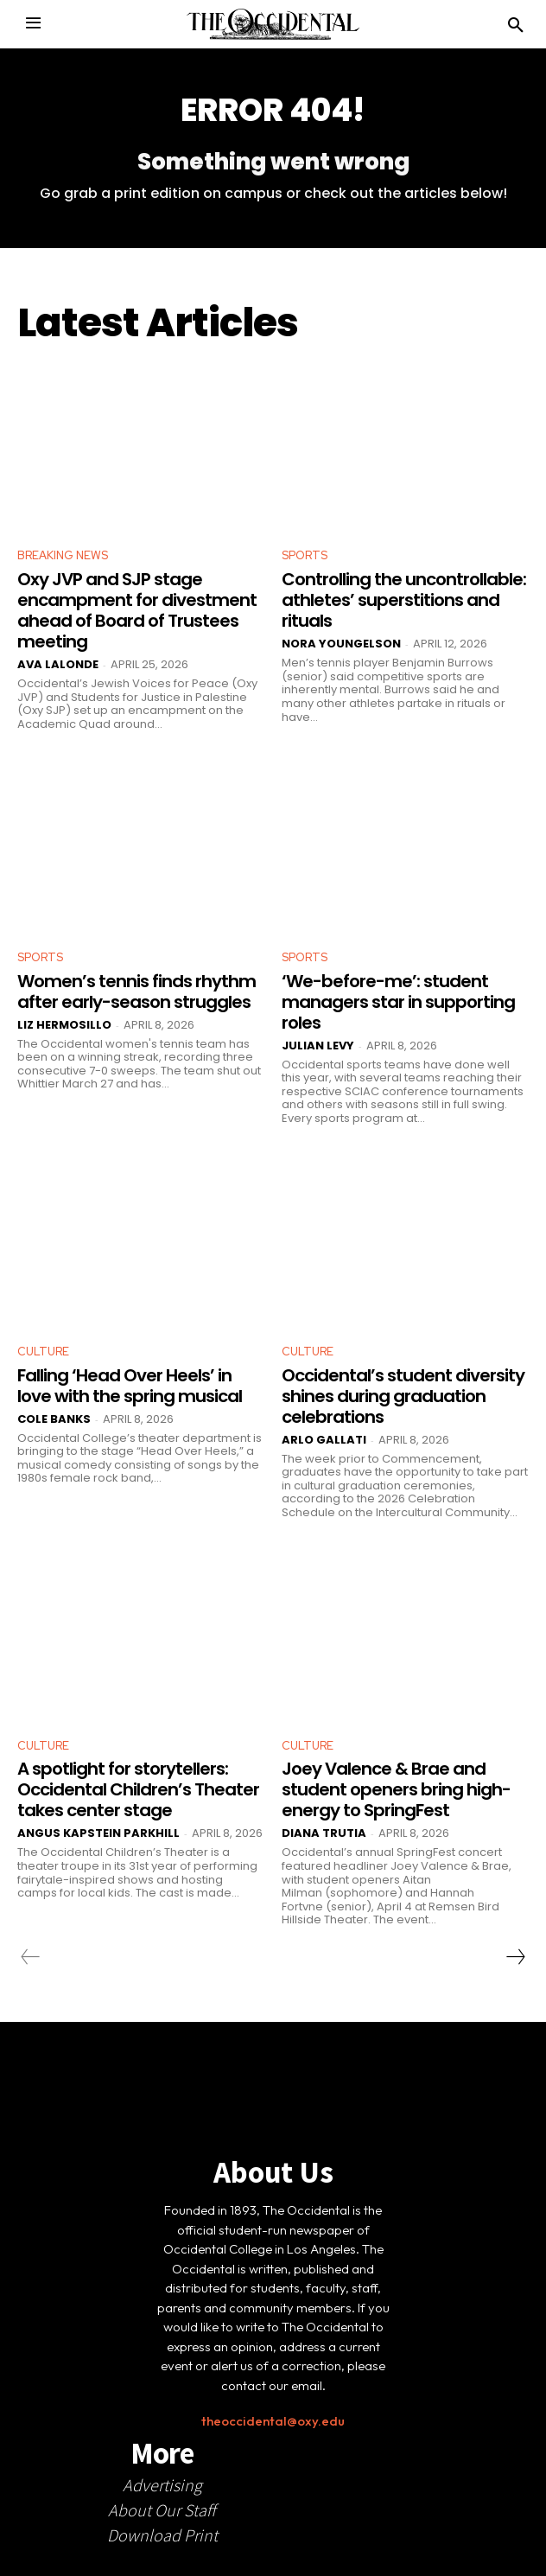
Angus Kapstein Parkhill (98, 1833)
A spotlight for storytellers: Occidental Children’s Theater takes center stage (138, 1789)
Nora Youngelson (341, 643)
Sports (304, 555)
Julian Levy (318, 1045)
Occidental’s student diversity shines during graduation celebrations (403, 1396)
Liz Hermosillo (64, 1025)
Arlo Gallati (324, 1439)
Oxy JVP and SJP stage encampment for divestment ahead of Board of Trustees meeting (137, 610)
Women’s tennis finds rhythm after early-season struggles (136, 991)
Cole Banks (54, 1419)
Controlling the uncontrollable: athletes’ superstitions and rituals (404, 600)
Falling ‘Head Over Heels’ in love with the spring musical (129, 1385)
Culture (43, 1351)
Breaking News (62, 555)
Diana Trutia (324, 1833)
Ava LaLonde (57, 664)
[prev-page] (30, 1957)
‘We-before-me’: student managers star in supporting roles (398, 1002)
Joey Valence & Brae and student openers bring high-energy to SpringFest (396, 1789)
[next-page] (515, 1957)
